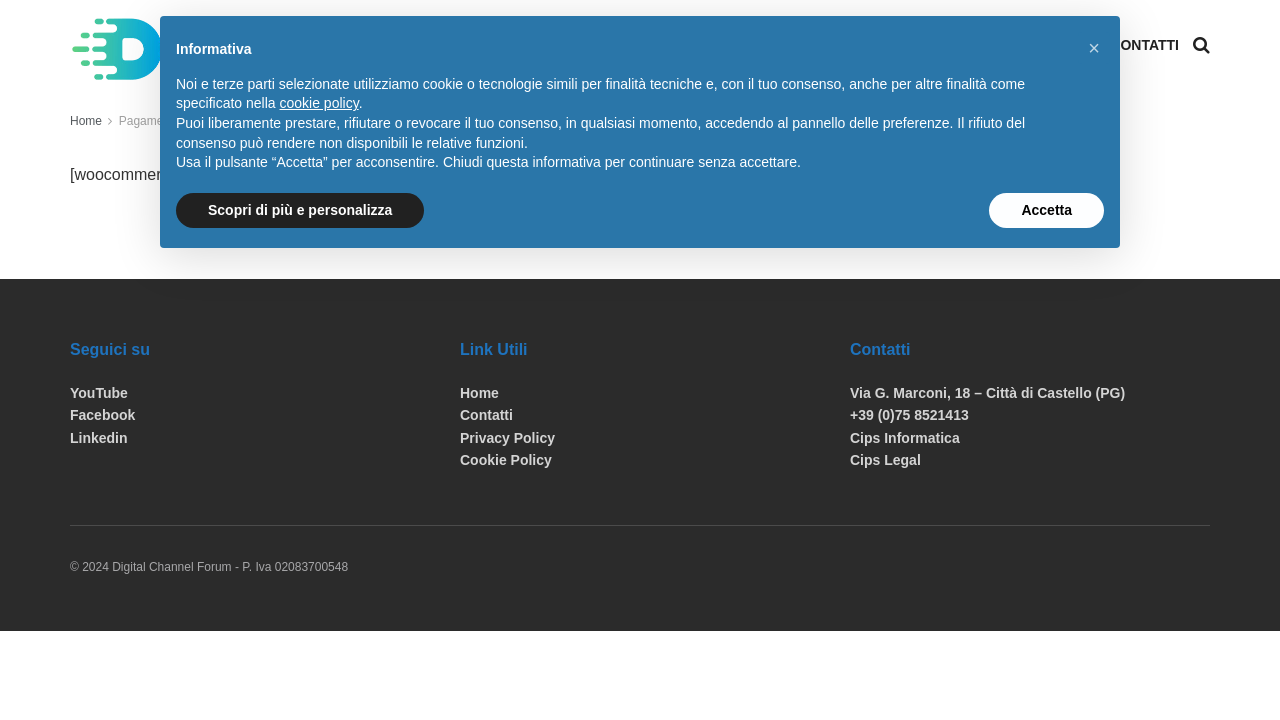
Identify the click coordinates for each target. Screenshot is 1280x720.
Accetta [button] (1046, 210)
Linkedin (99, 438)
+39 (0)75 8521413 (909, 415)
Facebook (102, 415)
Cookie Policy (506, 460)
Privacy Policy (507, 438)
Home (86, 121)
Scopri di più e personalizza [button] (300, 210)
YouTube (99, 393)
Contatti (1144, 45)
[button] (1094, 48)
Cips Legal (885, 460)
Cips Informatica (905, 438)
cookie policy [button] (319, 103)
